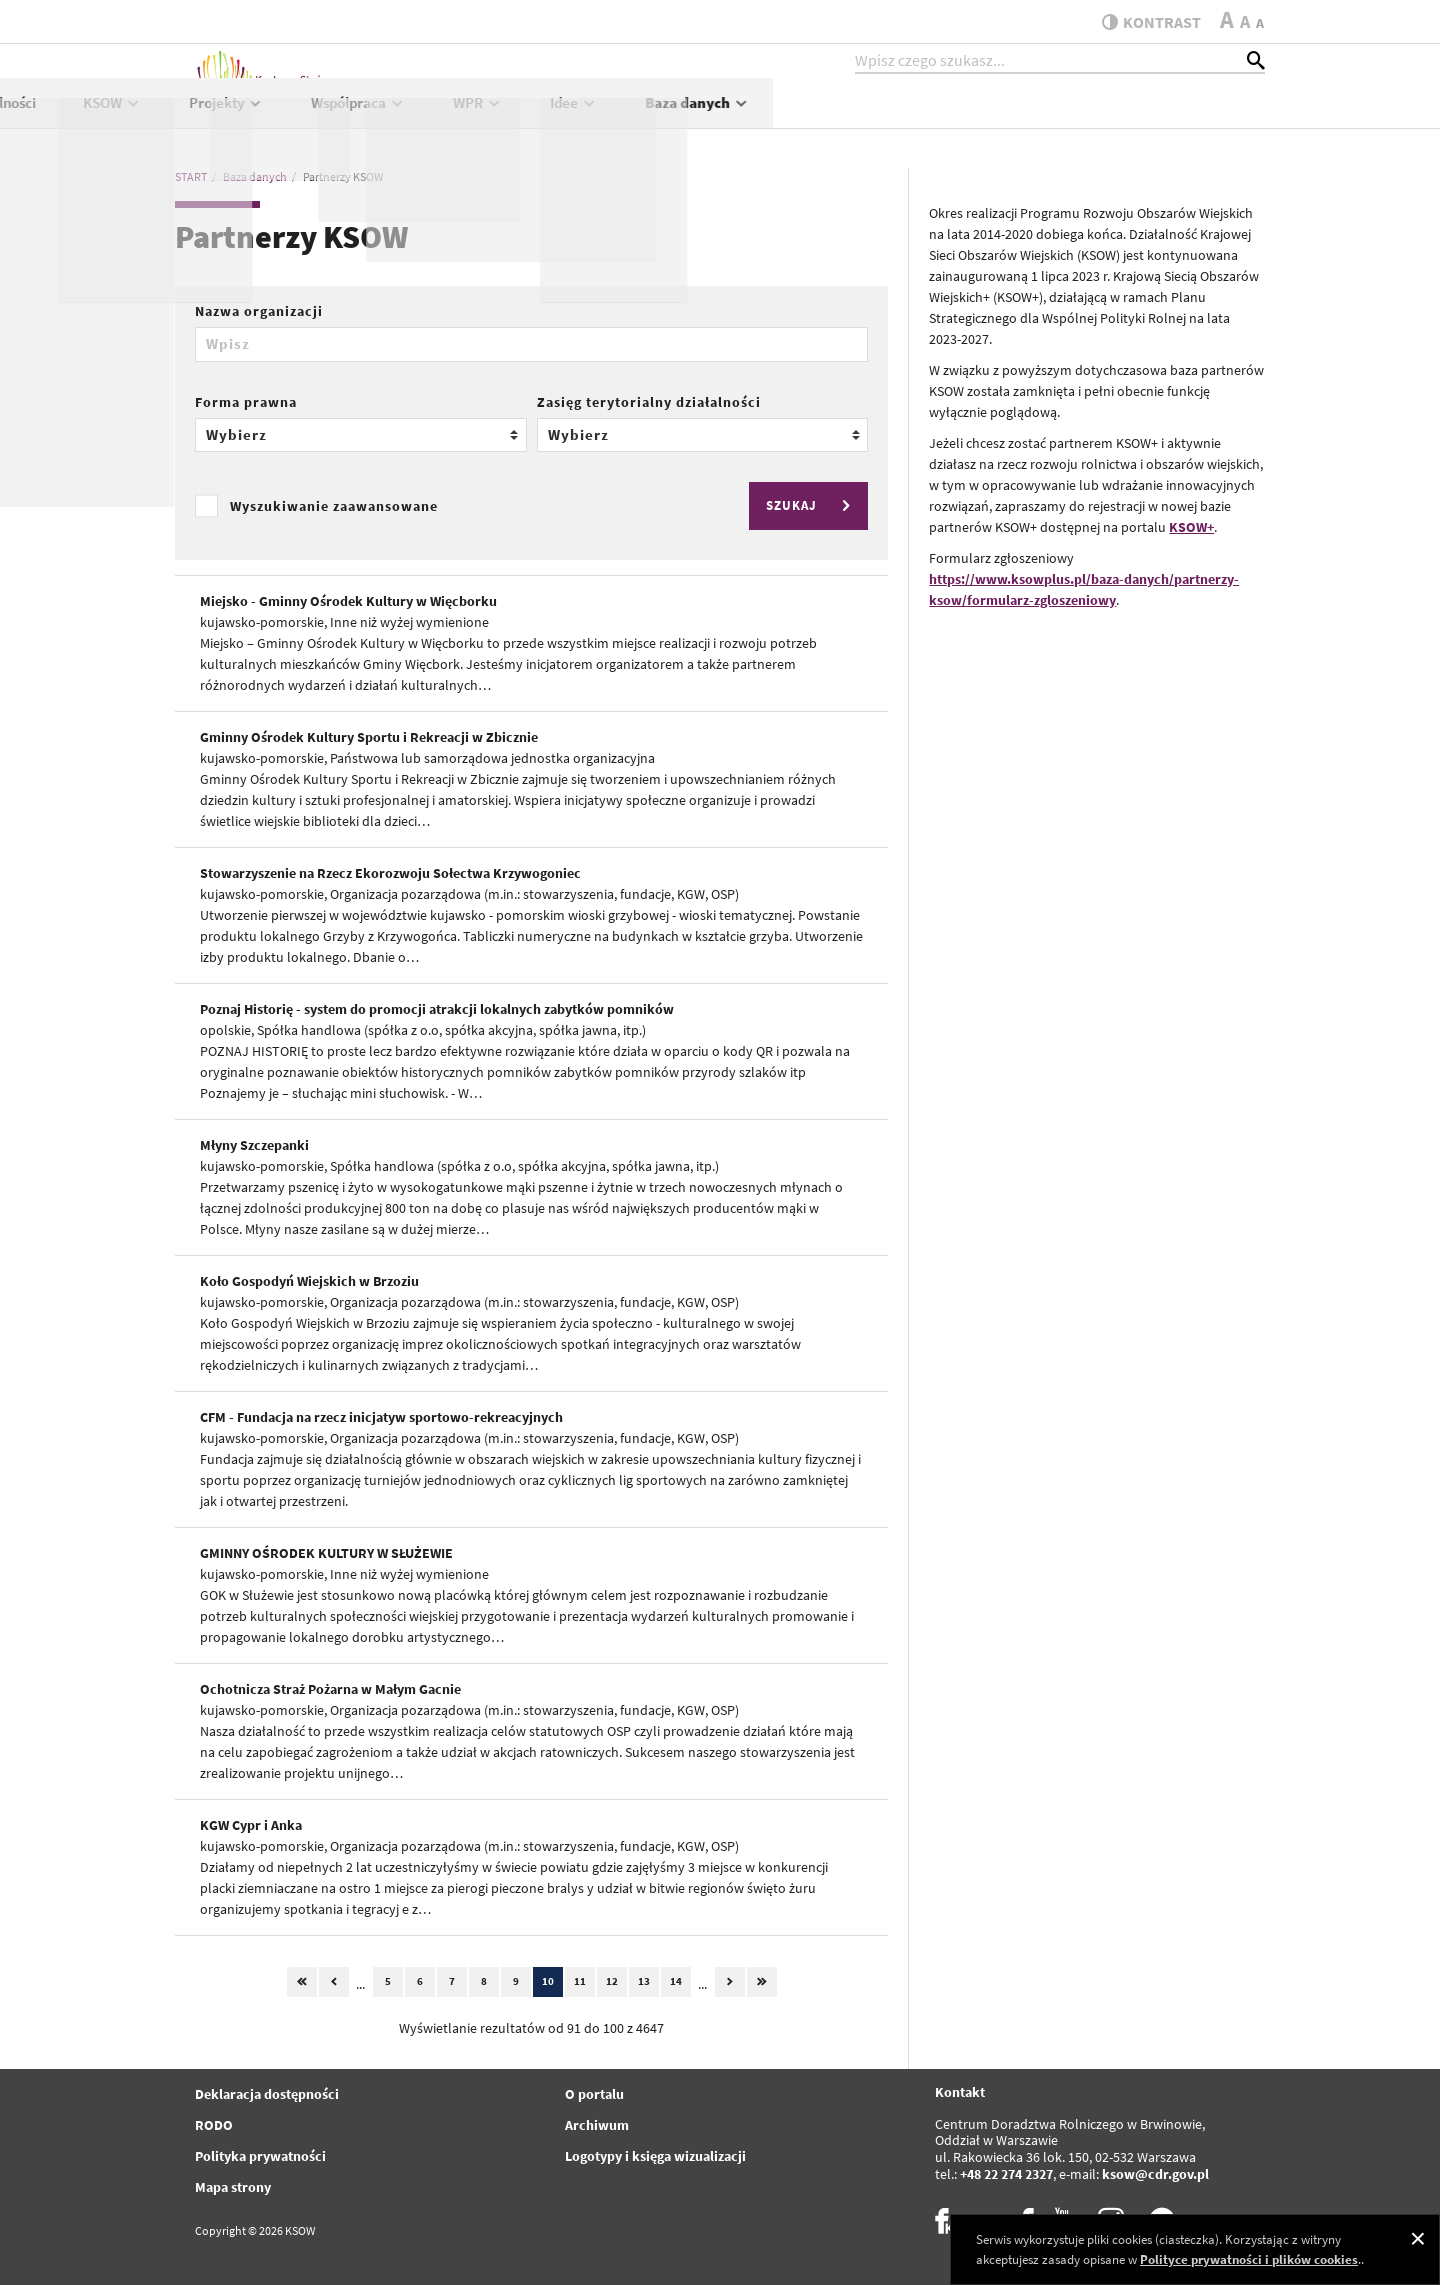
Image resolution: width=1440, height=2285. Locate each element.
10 (548, 1981)
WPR (970, 116)
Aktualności (491, 116)
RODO (214, 2125)
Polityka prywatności (260, 2156)
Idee (1066, 116)
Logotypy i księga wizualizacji (655, 2156)
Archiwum (597, 2125)
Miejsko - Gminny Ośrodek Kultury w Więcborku (348, 601)
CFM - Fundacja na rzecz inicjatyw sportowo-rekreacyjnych (381, 1417)
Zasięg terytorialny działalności (649, 402)
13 (644, 1981)
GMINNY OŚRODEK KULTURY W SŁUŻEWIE (326, 1553)
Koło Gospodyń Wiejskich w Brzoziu (309, 1281)
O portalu (594, 2094)
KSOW (604, 116)
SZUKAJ (811, 505)
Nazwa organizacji (259, 311)
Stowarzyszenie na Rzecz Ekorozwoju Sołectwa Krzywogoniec (390, 873)
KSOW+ (1191, 527)
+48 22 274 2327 (1006, 2174)
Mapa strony (233, 2187)
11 (580, 1981)
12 (612, 1981)
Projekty (718, 116)
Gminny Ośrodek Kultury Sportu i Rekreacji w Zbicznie (369, 737)
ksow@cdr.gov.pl (1155, 2174)
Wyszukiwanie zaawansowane (334, 506)
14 (676, 1981)
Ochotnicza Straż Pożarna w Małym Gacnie (330, 1689)
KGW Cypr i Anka (251, 1825)
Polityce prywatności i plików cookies (1249, 2259)
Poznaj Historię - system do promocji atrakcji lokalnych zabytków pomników (437, 1009)
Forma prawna (246, 402)
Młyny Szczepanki (254, 1145)
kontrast (1143, 22)
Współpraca (850, 116)
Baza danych (1189, 116)
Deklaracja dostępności (267, 2094)
